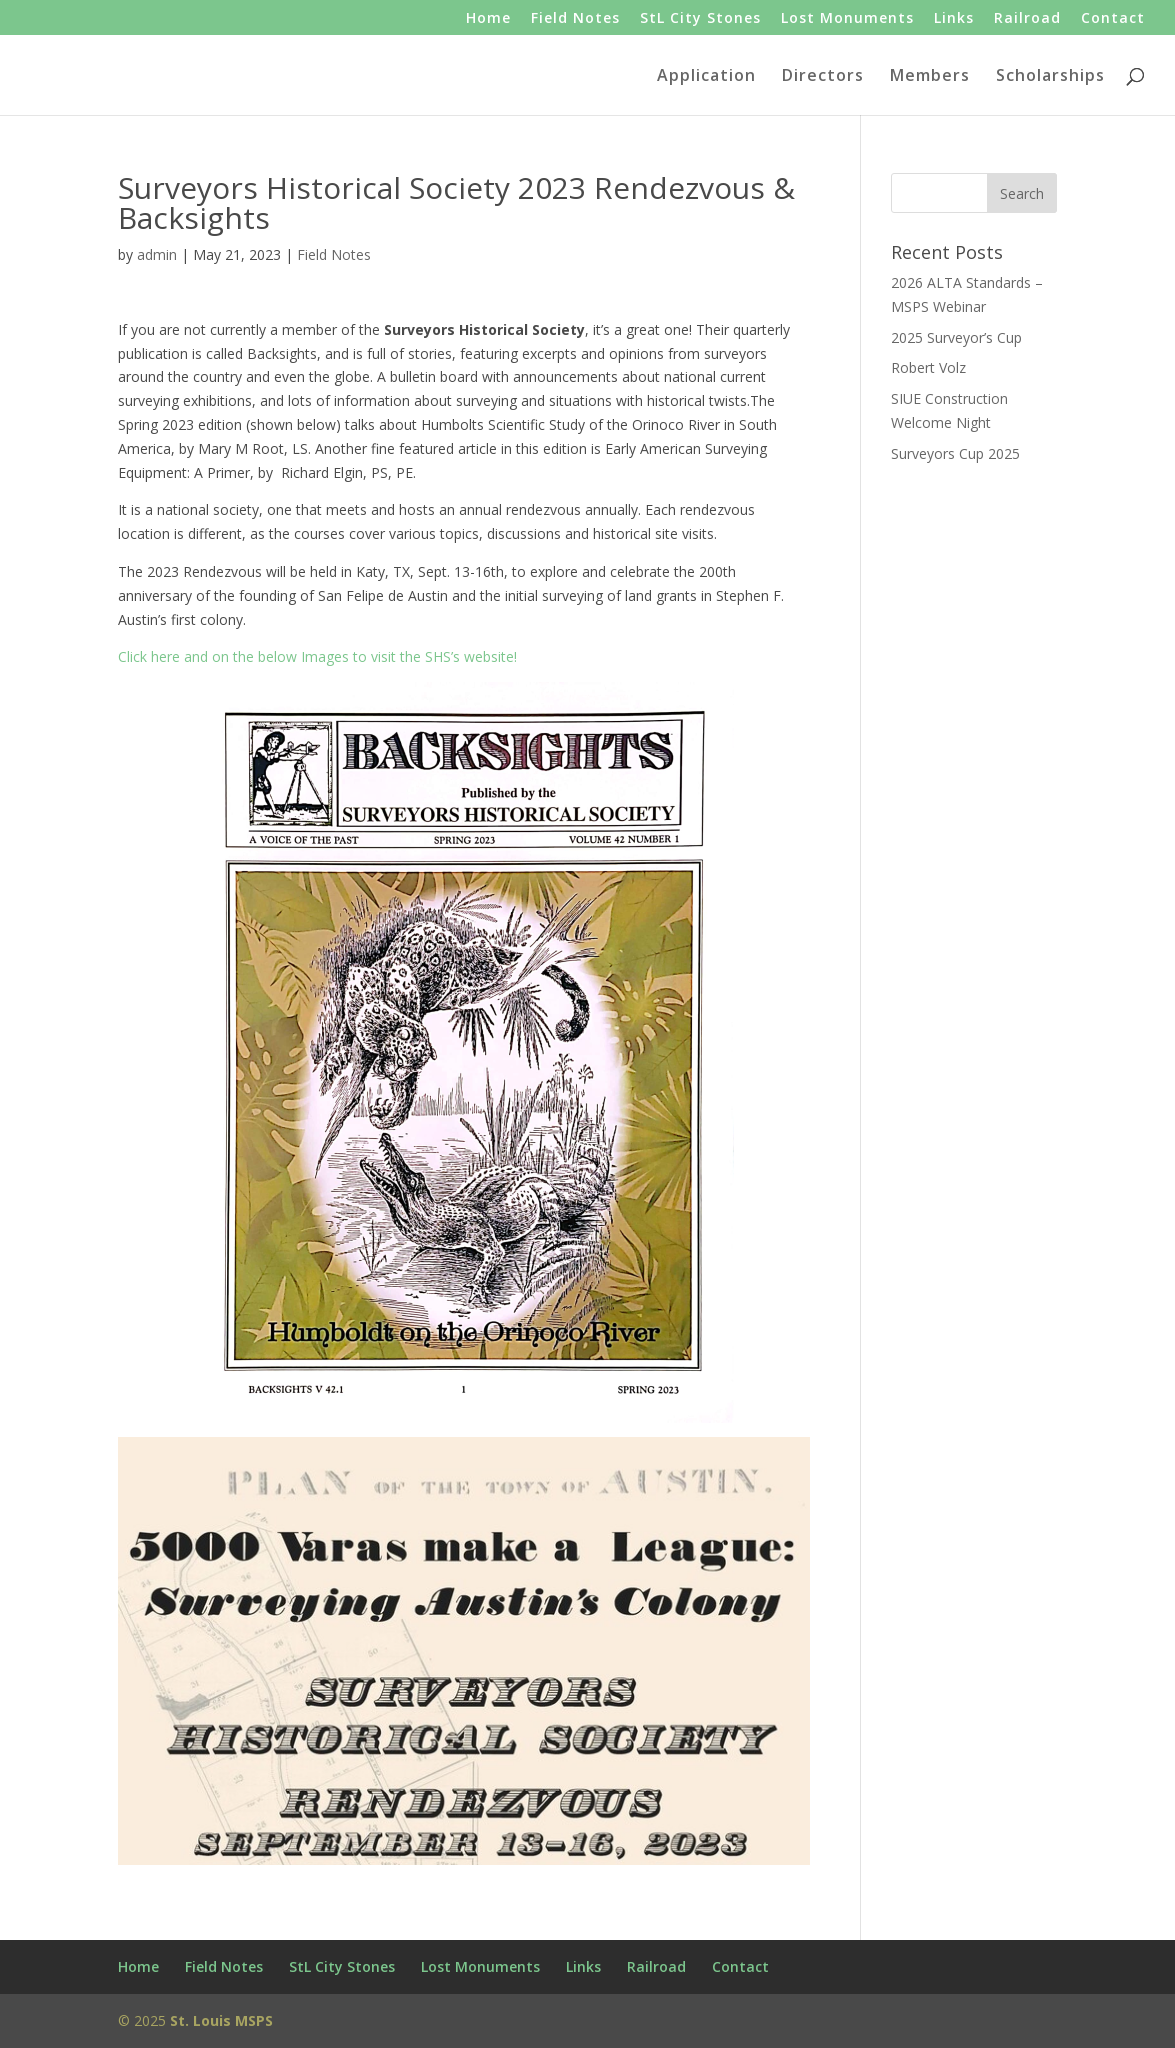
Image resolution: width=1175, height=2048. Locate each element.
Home (488, 19)
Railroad (1027, 19)
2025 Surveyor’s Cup (956, 337)
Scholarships (1050, 77)
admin (157, 254)
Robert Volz (928, 367)
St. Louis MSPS (221, 2020)
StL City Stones (700, 19)
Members (930, 77)
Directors (823, 77)
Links (954, 19)
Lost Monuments (847, 19)
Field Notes (575, 19)
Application (706, 77)
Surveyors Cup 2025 (955, 453)
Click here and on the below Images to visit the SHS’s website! (426, 1042)
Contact (1113, 19)
